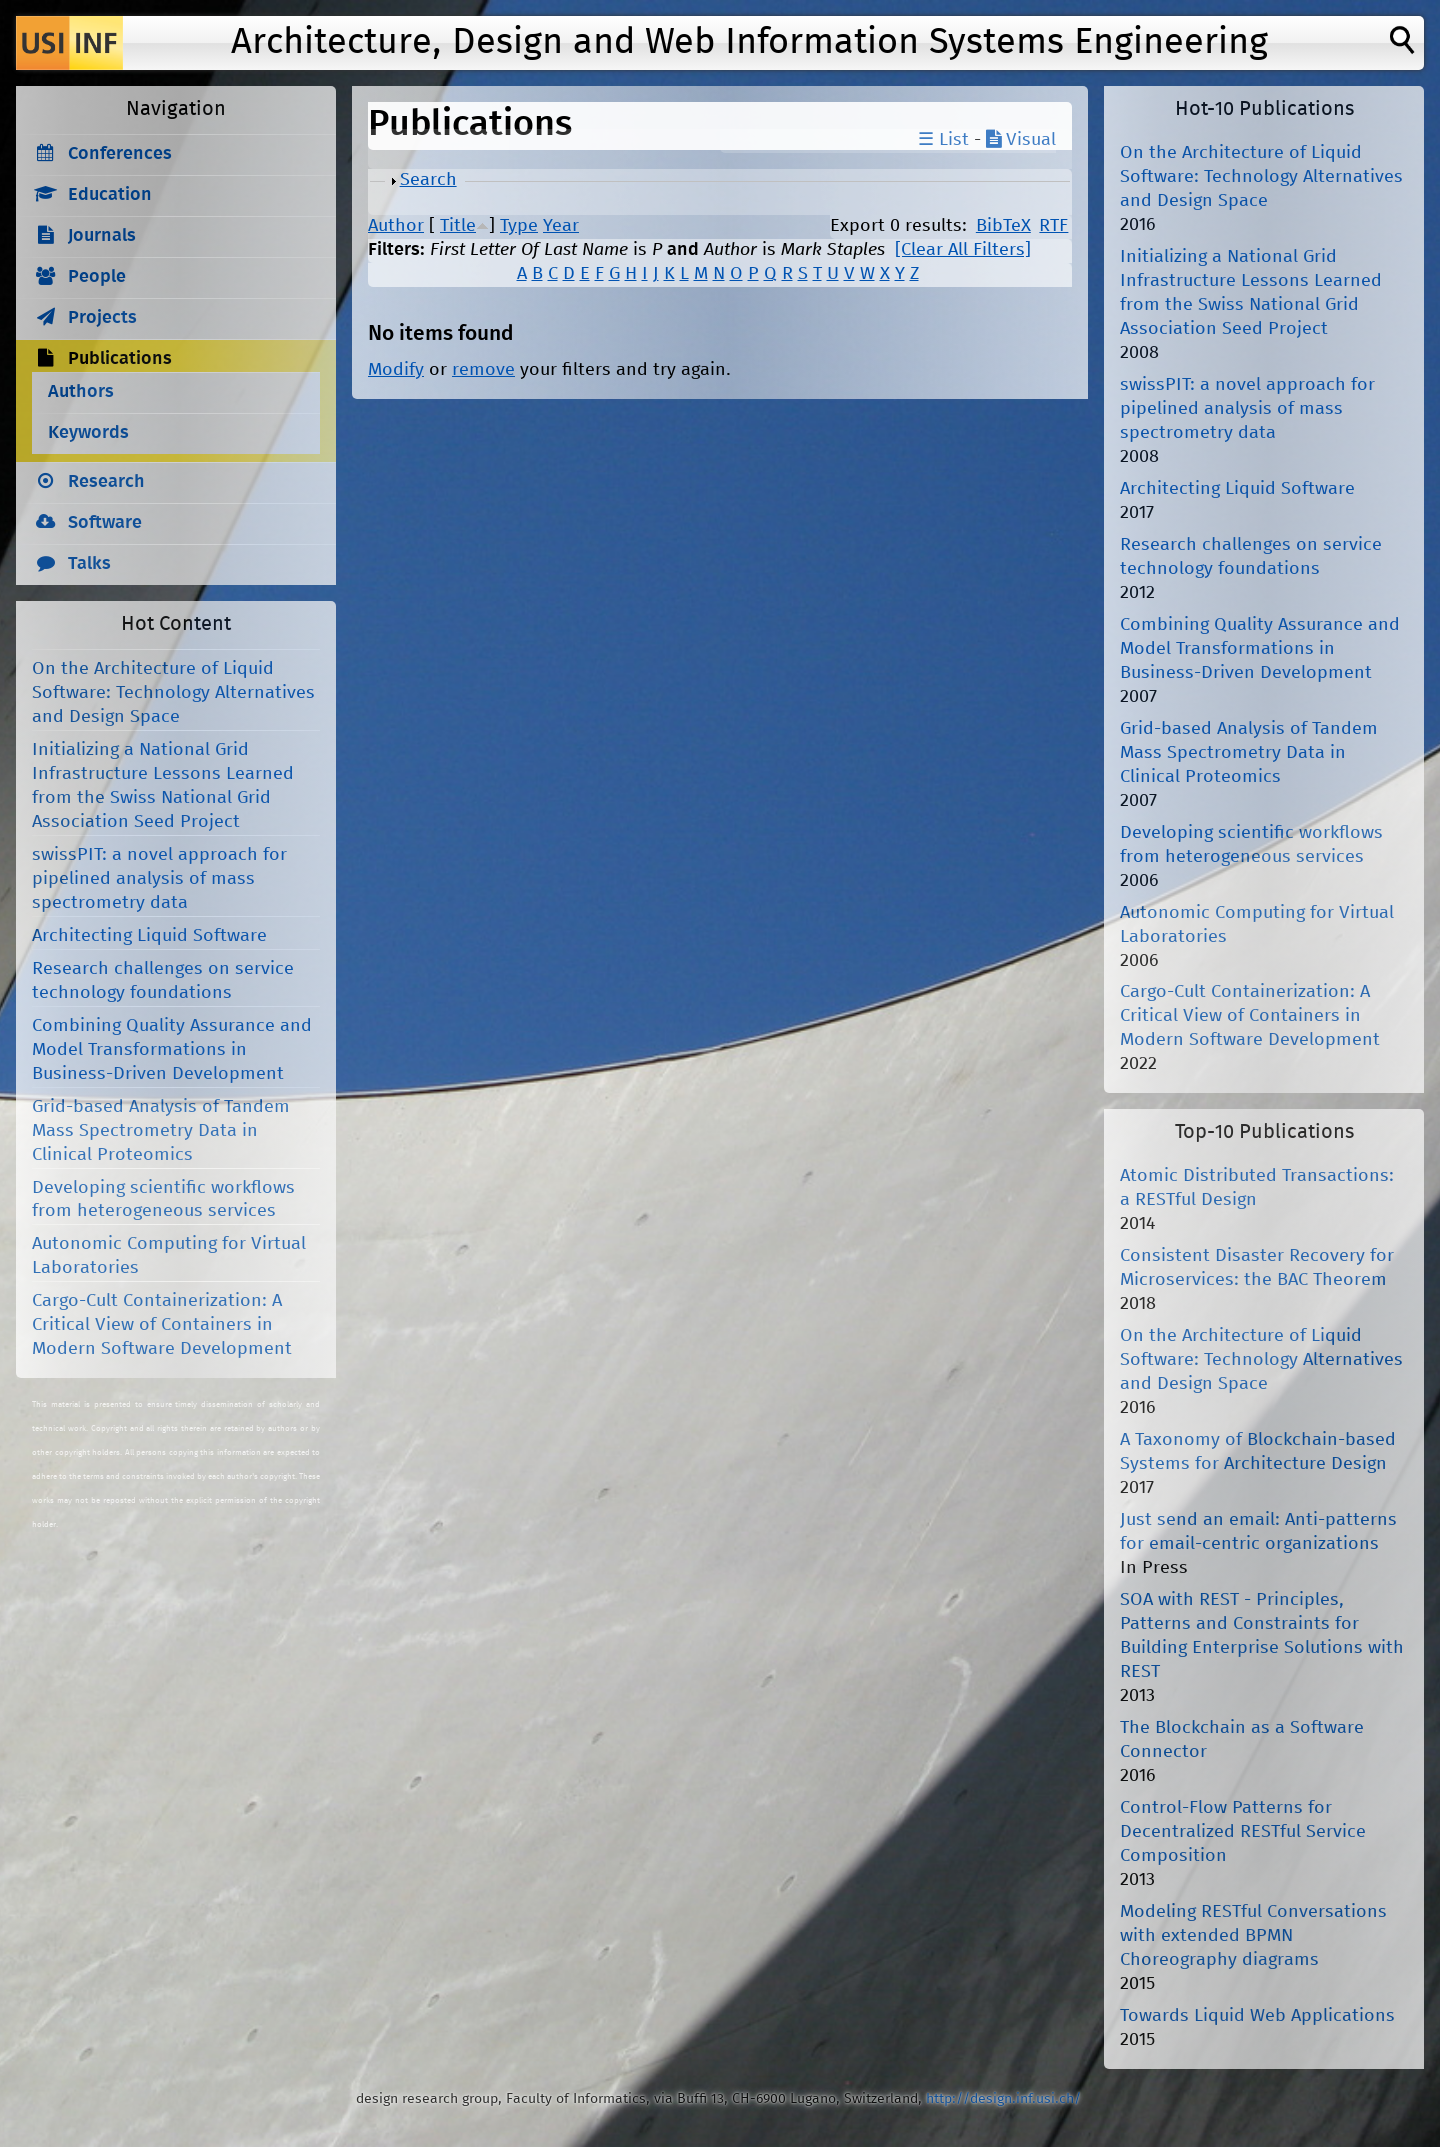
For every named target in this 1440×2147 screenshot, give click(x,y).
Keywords (88, 433)
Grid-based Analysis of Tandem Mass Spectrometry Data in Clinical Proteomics (161, 1131)
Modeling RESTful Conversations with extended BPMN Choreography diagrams (1253, 1936)
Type (519, 226)
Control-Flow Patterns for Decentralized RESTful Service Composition (1243, 1832)
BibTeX (1003, 226)
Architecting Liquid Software (149, 936)
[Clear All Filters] (963, 250)
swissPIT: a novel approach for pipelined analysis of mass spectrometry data (159, 879)
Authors (81, 392)
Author (396, 226)
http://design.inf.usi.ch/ (1003, 2099)
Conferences (120, 154)
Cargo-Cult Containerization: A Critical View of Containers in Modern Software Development (162, 1325)
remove (483, 370)
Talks (89, 564)
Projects (102, 318)
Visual (1021, 140)
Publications (120, 359)
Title (458, 226)
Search (428, 180)
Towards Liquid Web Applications (1257, 2016)
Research (106, 482)
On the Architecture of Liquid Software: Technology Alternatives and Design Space (173, 693)
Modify (396, 370)
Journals (102, 236)
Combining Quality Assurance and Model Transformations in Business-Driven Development (172, 1050)
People (97, 277)
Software (105, 523)
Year (561, 226)
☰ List (943, 140)
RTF (1053, 226)
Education (110, 195)
